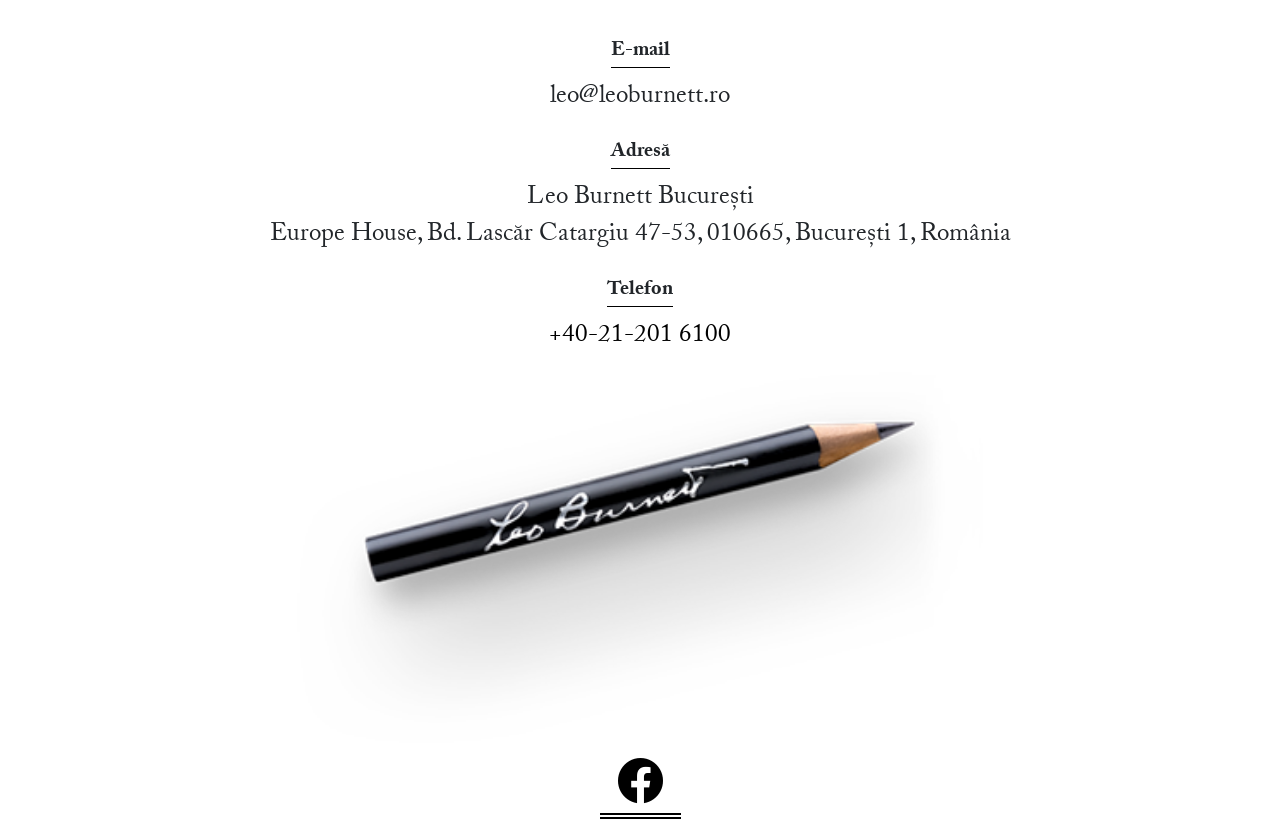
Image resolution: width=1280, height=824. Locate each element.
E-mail (640, 52)
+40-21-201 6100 (640, 337)
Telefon (640, 291)
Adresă (640, 153)
